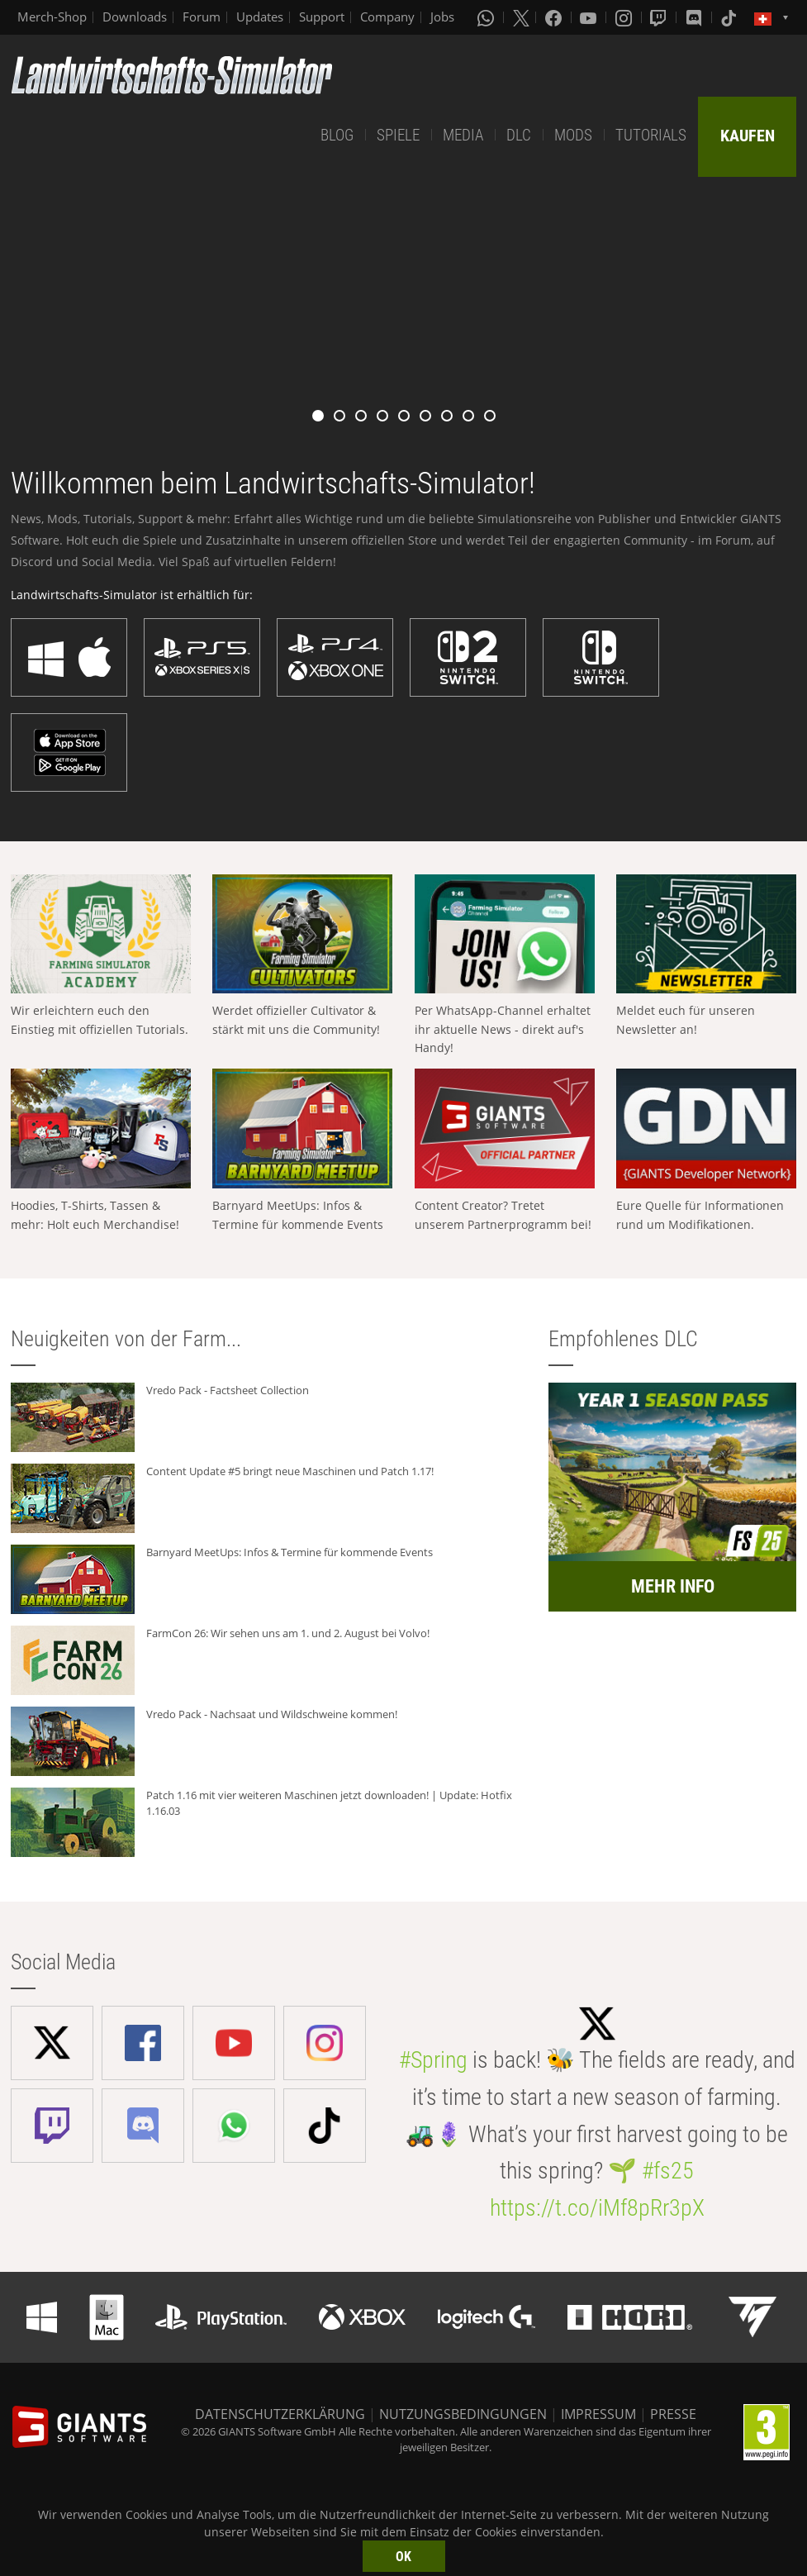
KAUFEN (747, 135)
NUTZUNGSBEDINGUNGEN (463, 2414)
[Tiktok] (730, 17)
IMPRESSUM (598, 2414)
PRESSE (673, 2414)
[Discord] (695, 17)
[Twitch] (660, 17)
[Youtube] (590, 17)
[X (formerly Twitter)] (521, 17)
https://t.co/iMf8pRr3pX (597, 2207)
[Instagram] (625, 17)
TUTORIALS (650, 135)
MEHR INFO (672, 1586)
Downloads (134, 16)
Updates (259, 16)
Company (387, 16)
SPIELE (398, 135)
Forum (202, 16)
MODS (573, 135)
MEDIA (463, 135)
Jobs (442, 16)
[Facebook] (555, 17)
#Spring (433, 2060)
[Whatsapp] (487, 17)
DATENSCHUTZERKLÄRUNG (280, 2414)
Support (321, 16)
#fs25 (668, 2170)
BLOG (337, 135)
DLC (518, 135)
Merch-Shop (52, 16)
